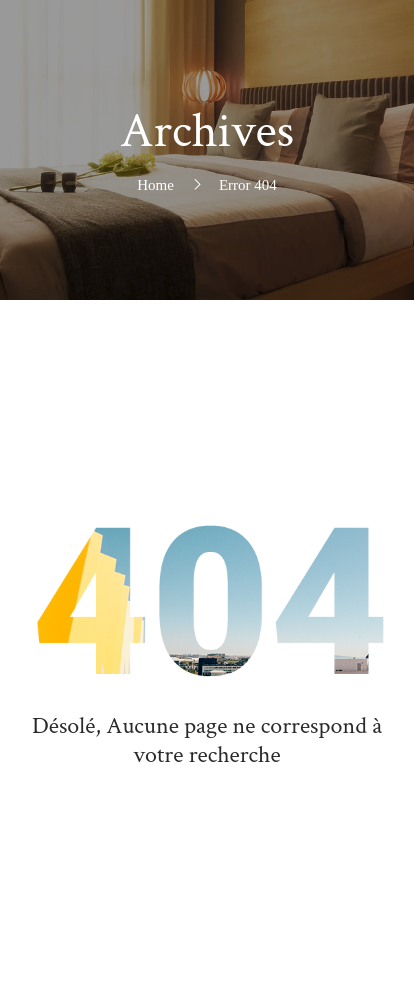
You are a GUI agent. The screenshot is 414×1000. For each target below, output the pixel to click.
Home (155, 185)
